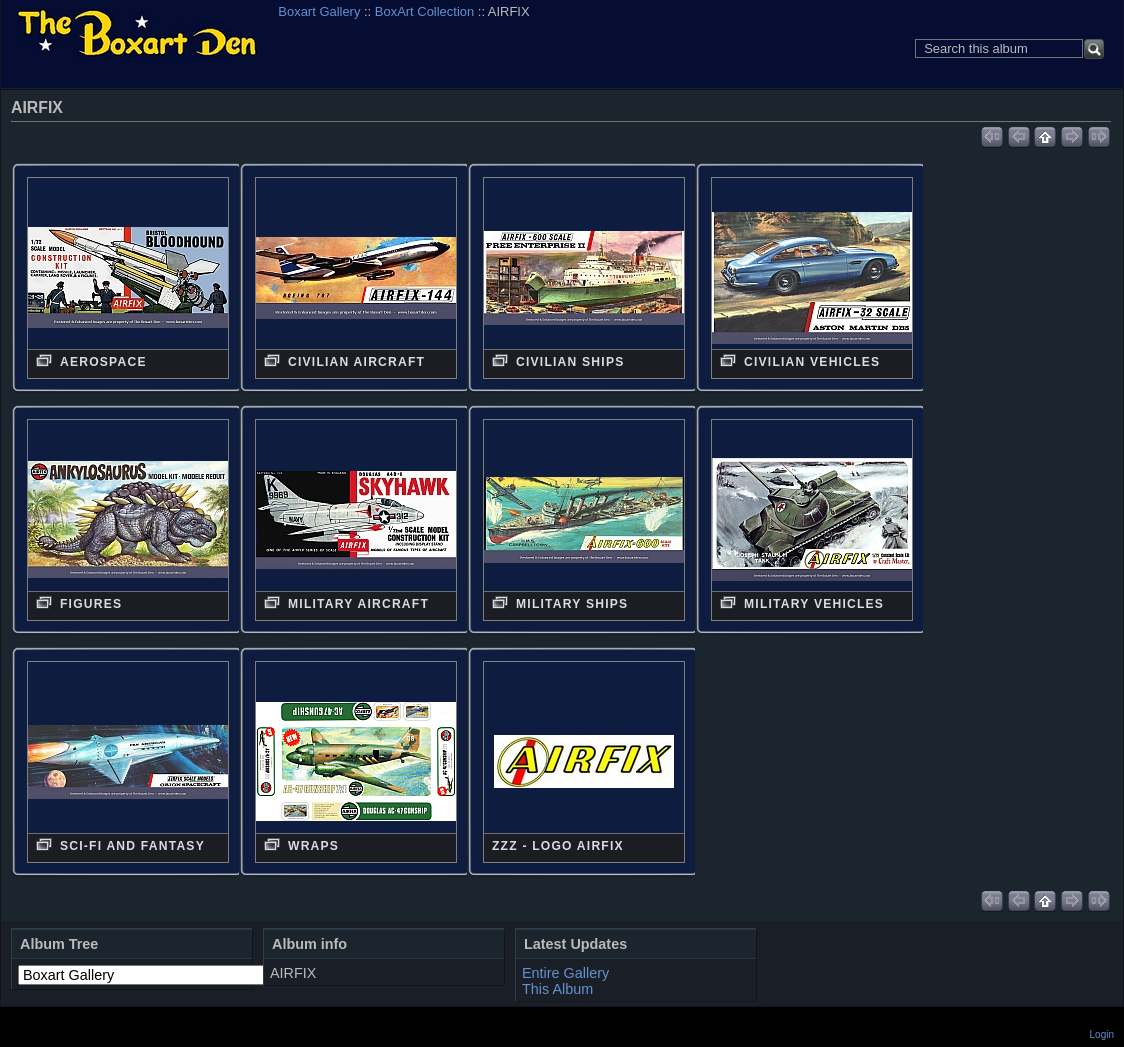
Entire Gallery (565, 973)
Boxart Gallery (319, 11)
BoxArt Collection (424, 11)
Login (1102, 1034)
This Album (557, 989)
